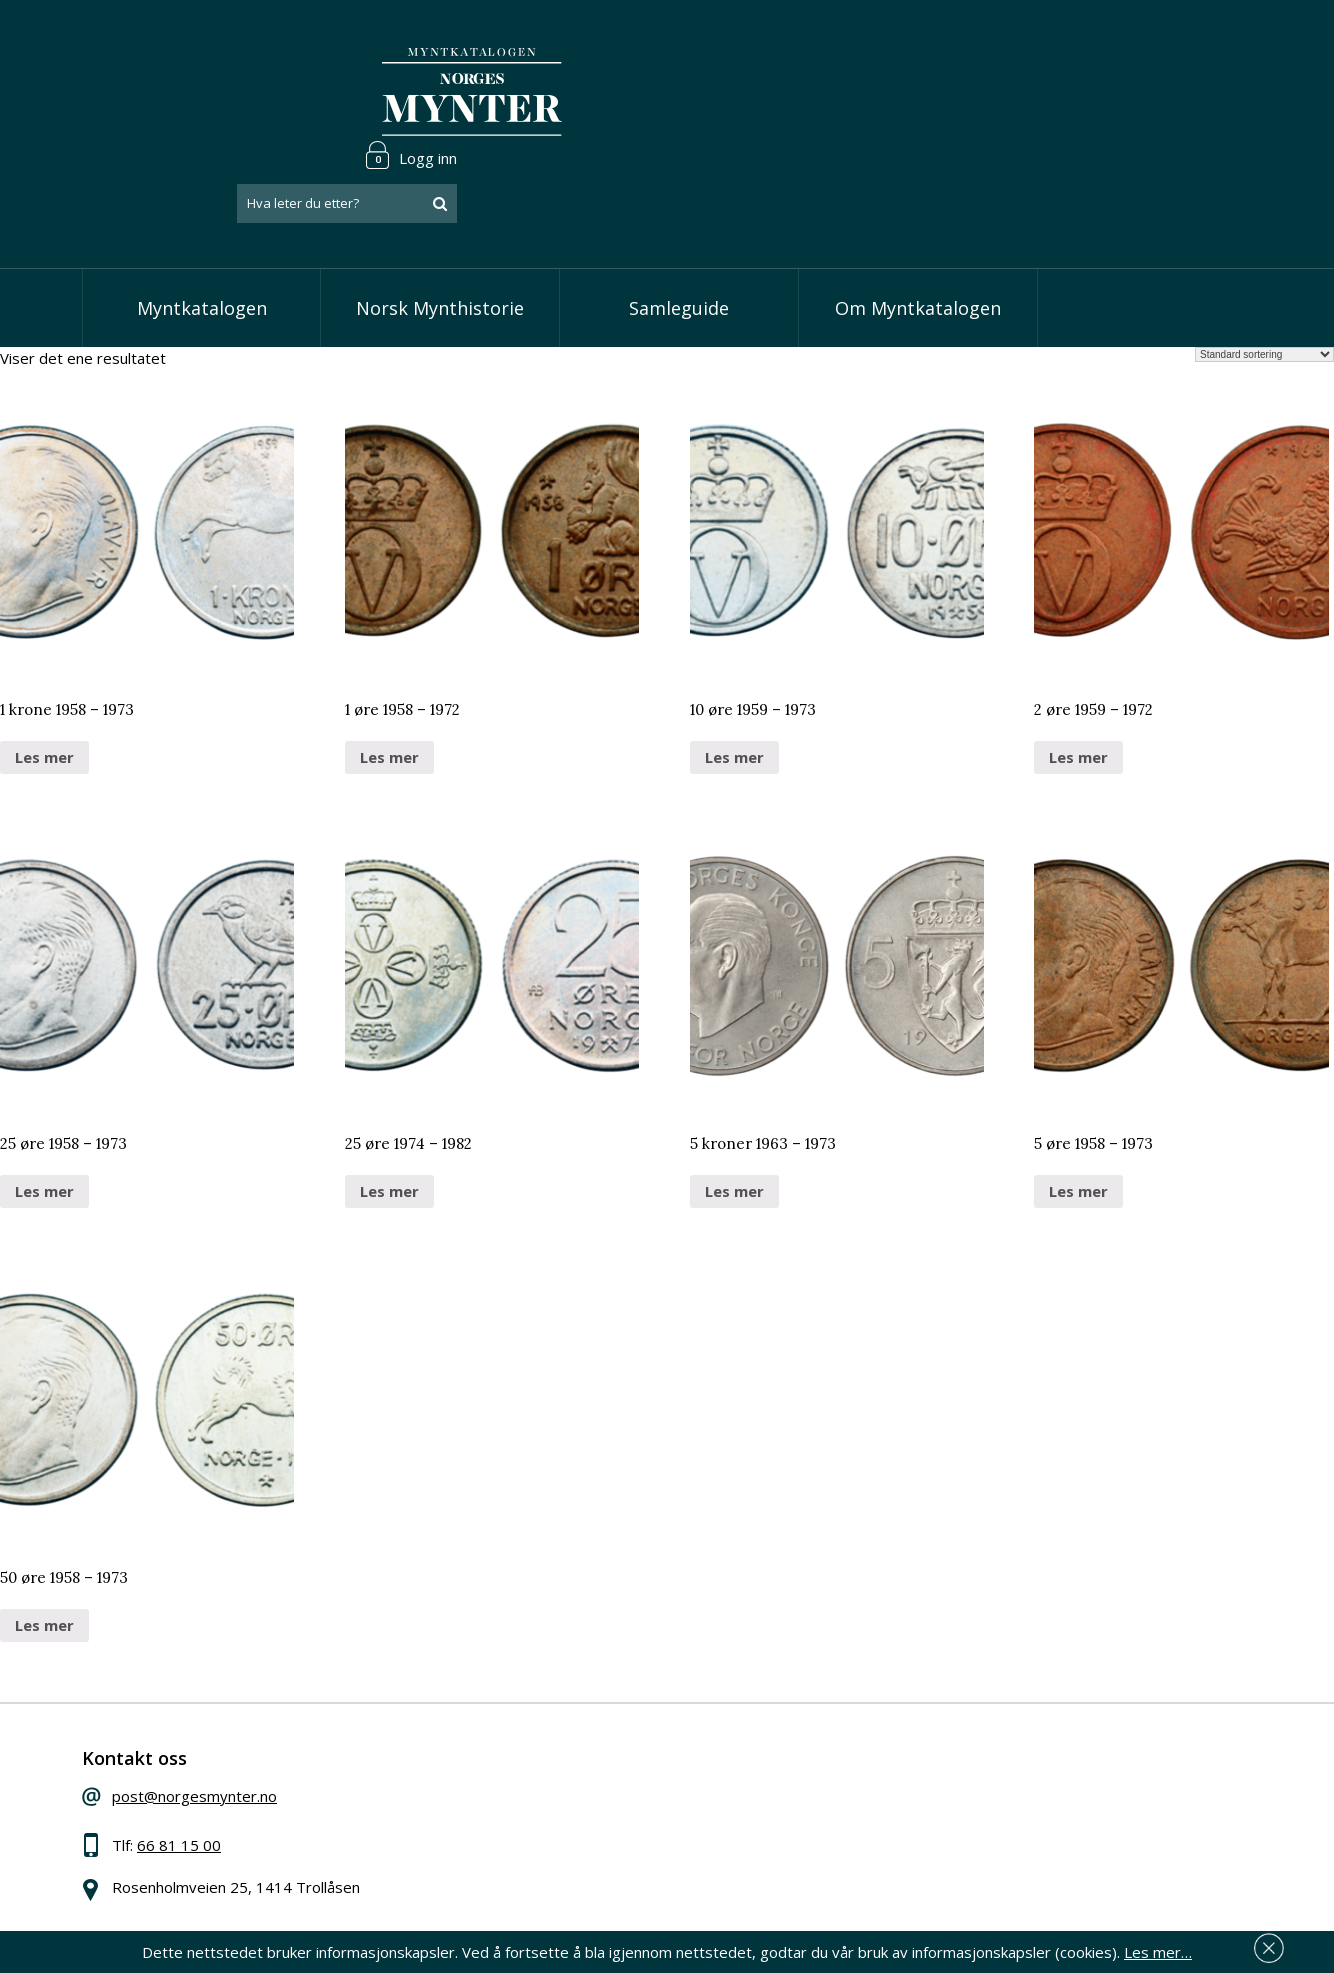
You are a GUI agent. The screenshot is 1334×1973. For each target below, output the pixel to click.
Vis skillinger (548, 1761)
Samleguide (679, 230)
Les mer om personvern (980, 1841)
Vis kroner (541, 1791)
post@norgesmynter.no (229, 1727)
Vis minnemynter (564, 1852)
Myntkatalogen (202, 230)
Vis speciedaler (559, 1730)
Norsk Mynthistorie (440, 230)
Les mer (44, 678)
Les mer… (1158, 1947)
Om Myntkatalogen (918, 230)
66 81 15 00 (214, 1776)
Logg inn (1191, 44)
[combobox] (1127, 93)
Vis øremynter (556, 1822)
